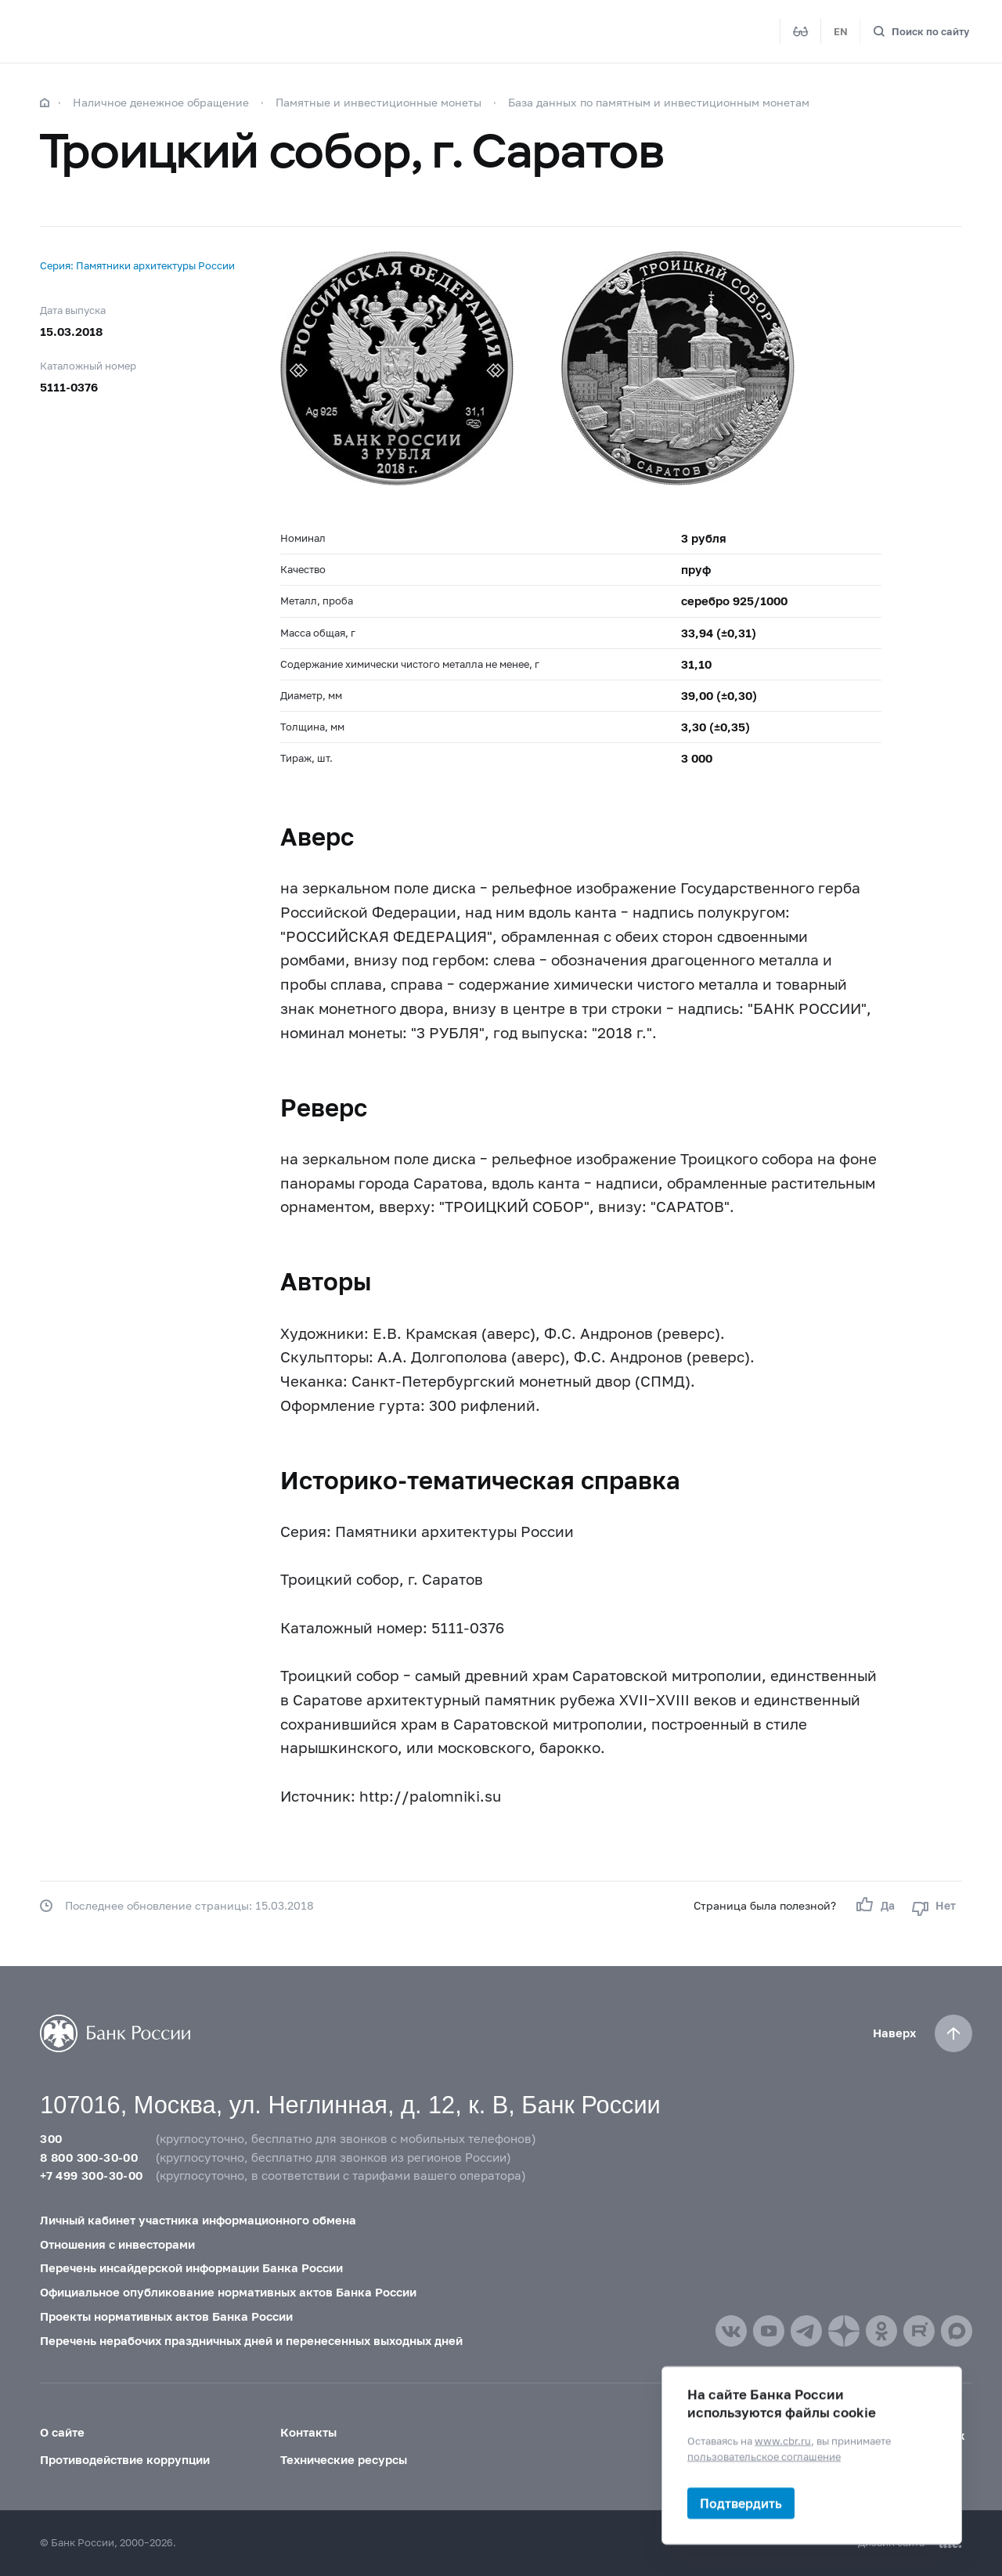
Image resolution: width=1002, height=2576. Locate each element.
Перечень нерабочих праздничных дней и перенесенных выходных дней (251, 2340)
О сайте (62, 2432)
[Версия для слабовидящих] (801, 31)
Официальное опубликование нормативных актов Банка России (228, 2292)
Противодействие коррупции (125, 2459)
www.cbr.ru (783, 2440)
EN (841, 31)
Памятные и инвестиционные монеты (378, 102)
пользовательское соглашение (764, 2455)
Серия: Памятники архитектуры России (137, 265)
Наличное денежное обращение (161, 102)
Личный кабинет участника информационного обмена (198, 2220)
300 (51, 2138)
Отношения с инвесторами (117, 2244)
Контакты (308, 2432)
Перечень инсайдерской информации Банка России (191, 2267)
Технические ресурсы (343, 2459)
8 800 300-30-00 (89, 2157)
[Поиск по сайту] (921, 31)
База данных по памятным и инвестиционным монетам (658, 102)
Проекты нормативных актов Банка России (166, 2316)
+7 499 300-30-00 (91, 2175)
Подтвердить (741, 2502)
